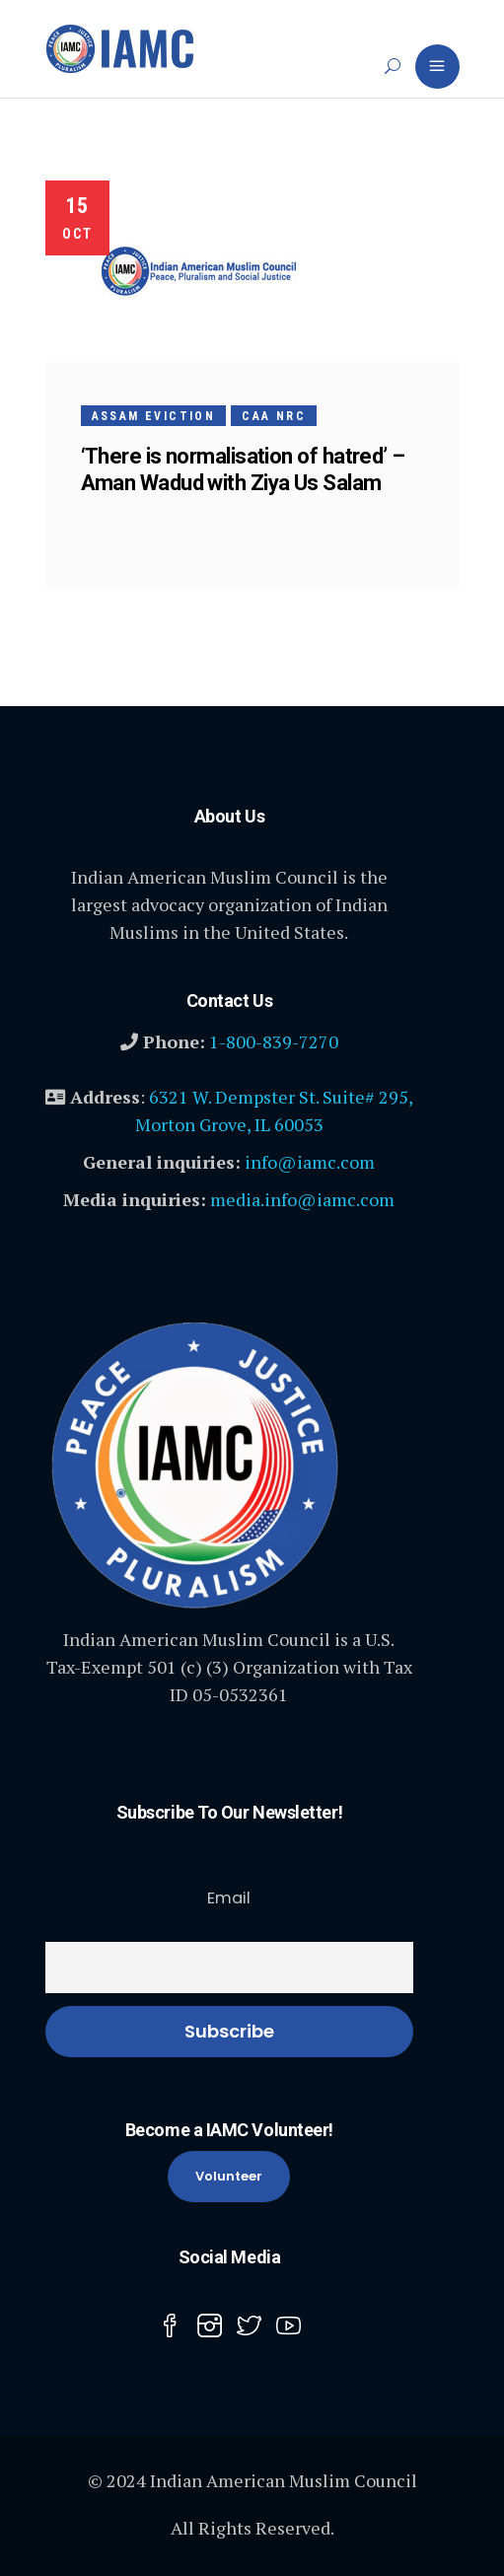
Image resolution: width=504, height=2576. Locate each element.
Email (229, 1898)
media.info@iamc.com (302, 1199)
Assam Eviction (154, 416)
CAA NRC (274, 416)
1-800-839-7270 (273, 1041)
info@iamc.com (310, 1162)
